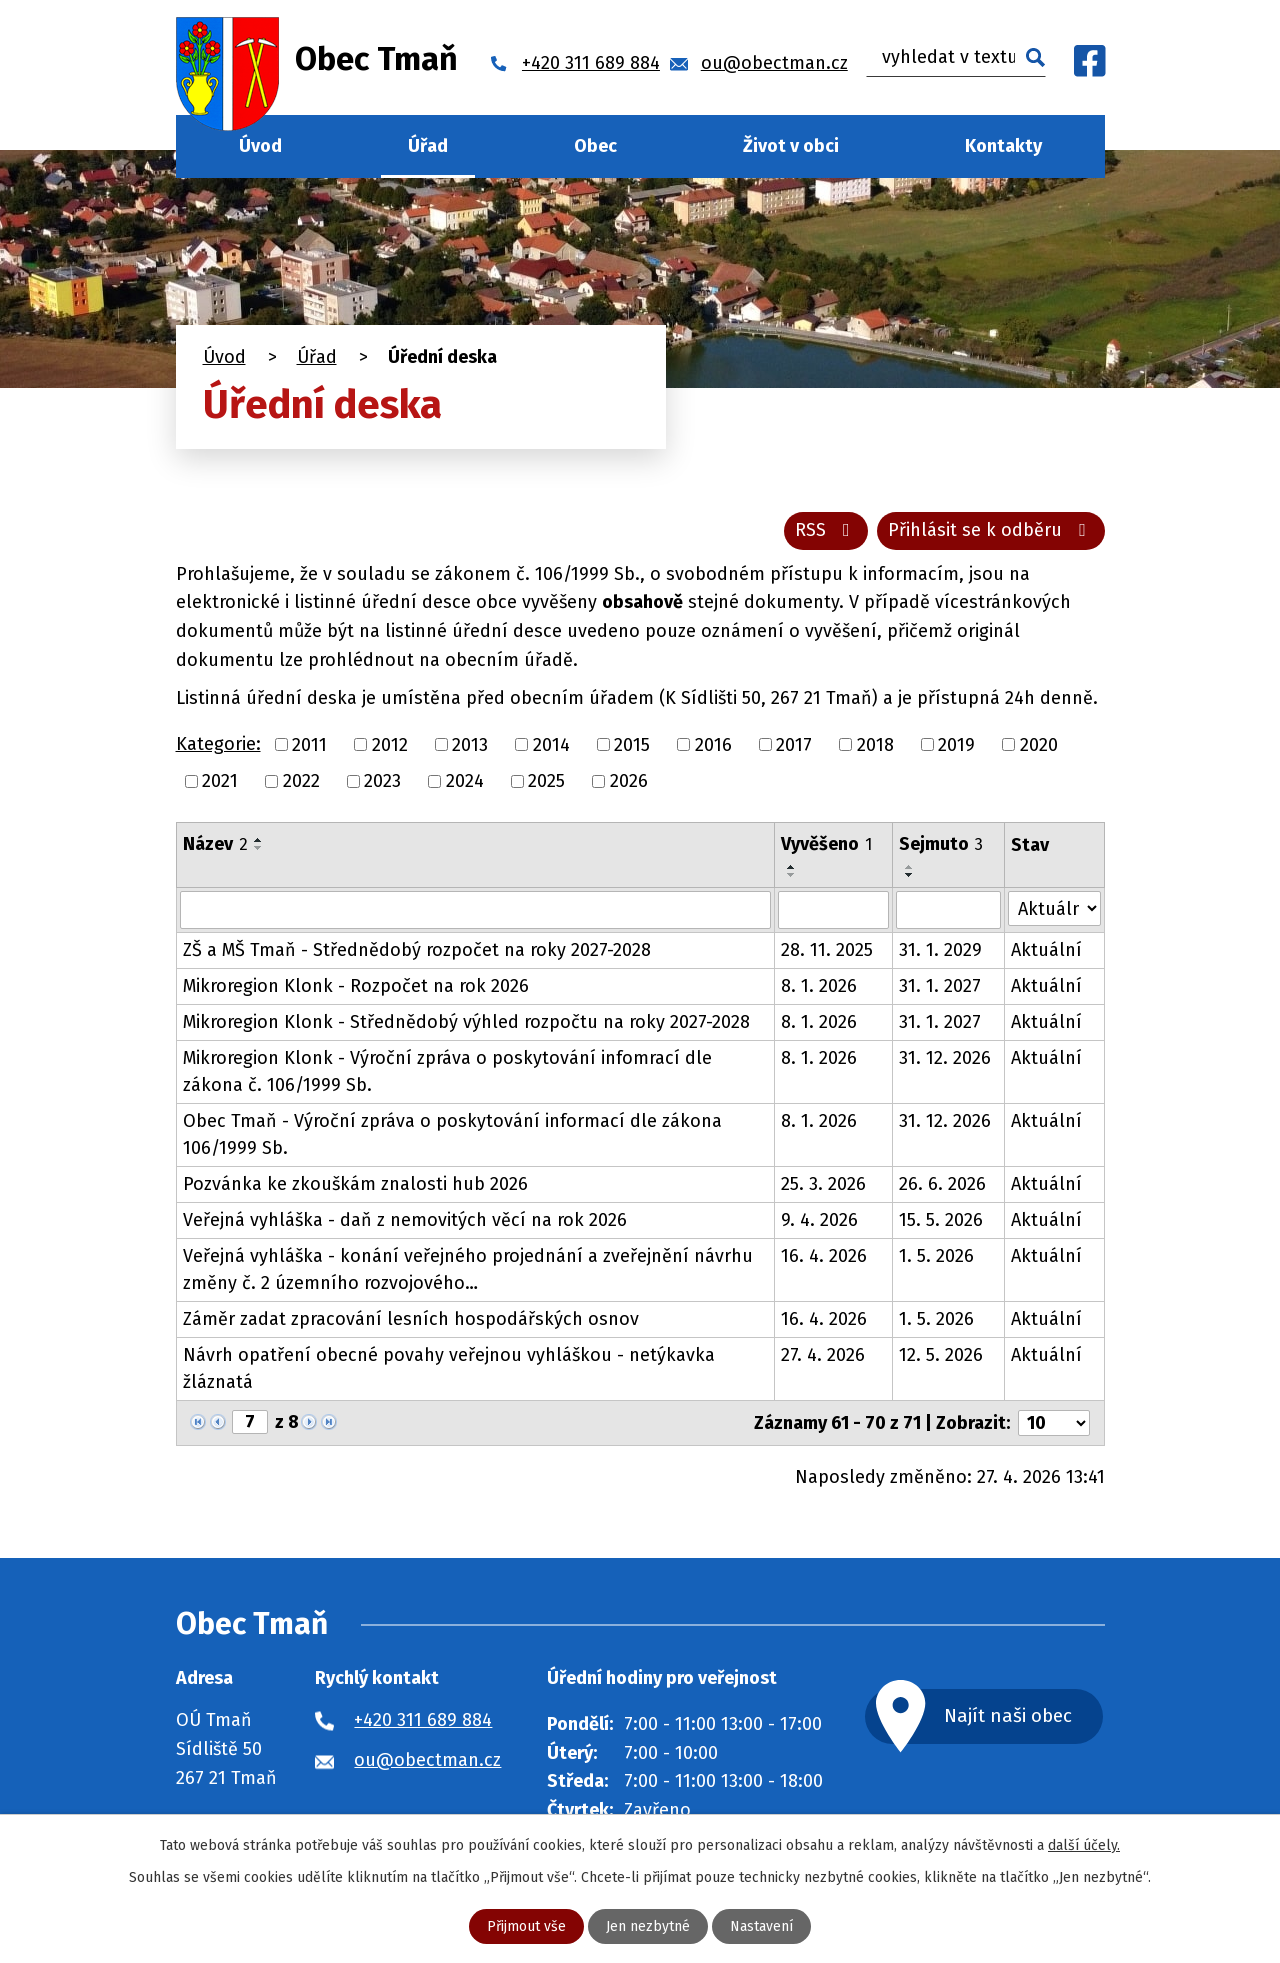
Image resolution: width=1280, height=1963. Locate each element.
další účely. (1084, 1845)
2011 (309, 744)
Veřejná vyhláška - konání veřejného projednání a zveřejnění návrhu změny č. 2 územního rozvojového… (468, 1269)
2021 (220, 781)
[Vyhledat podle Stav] (1054, 908)
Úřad (428, 146)
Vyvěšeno (826, 844)
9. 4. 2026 (819, 1220)
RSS (826, 530)
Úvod (260, 146)
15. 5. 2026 (941, 1220)
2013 (470, 744)
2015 (632, 744)
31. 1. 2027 (940, 986)
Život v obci (791, 146)
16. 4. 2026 (824, 1256)
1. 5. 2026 (936, 1256)
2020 (1039, 744)
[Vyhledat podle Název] (475, 910)
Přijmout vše (526, 1926)
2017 (794, 744)
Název (215, 844)
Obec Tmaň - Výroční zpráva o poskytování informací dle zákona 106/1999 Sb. (452, 1134)
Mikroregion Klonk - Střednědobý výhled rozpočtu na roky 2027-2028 (466, 1022)
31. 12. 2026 (945, 1058)
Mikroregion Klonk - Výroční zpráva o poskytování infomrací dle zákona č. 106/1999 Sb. (447, 1071)
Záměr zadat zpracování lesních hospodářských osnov (411, 1319)
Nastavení (761, 1926)
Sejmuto (941, 844)
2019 (956, 744)
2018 (875, 744)
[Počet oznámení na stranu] (1054, 1423)
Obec (595, 146)
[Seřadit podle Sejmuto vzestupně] (910, 867)
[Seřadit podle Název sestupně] (259, 848)
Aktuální (1046, 950)
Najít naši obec (1008, 1715)
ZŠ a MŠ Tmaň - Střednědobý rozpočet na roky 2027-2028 (417, 950)
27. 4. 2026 (823, 1355)
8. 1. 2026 (819, 986)
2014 (551, 744)
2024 (465, 781)
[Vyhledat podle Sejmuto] (948, 910)
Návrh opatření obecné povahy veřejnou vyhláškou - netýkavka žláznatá (449, 1368)
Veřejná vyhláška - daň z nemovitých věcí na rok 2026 (405, 1220)
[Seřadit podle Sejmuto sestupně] (910, 875)
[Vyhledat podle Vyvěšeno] (834, 910)
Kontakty (1003, 146)
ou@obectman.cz (427, 1760)
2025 (546, 781)
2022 (301, 781)
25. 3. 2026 (823, 1184)
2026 (629, 781)
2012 (390, 744)
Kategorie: (218, 744)
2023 (382, 781)
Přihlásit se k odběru (991, 530)
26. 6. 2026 (942, 1184)
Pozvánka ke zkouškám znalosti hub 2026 (355, 1184)
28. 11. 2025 (827, 950)
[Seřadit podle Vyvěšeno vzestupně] (792, 867)
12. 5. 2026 (941, 1355)
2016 (713, 744)
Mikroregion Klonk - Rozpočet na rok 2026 (356, 986)
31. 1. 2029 (940, 950)
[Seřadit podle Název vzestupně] (259, 840)
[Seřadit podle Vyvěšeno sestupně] (792, 875)
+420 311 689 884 (423, 1720)
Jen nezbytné (648, 1926)
